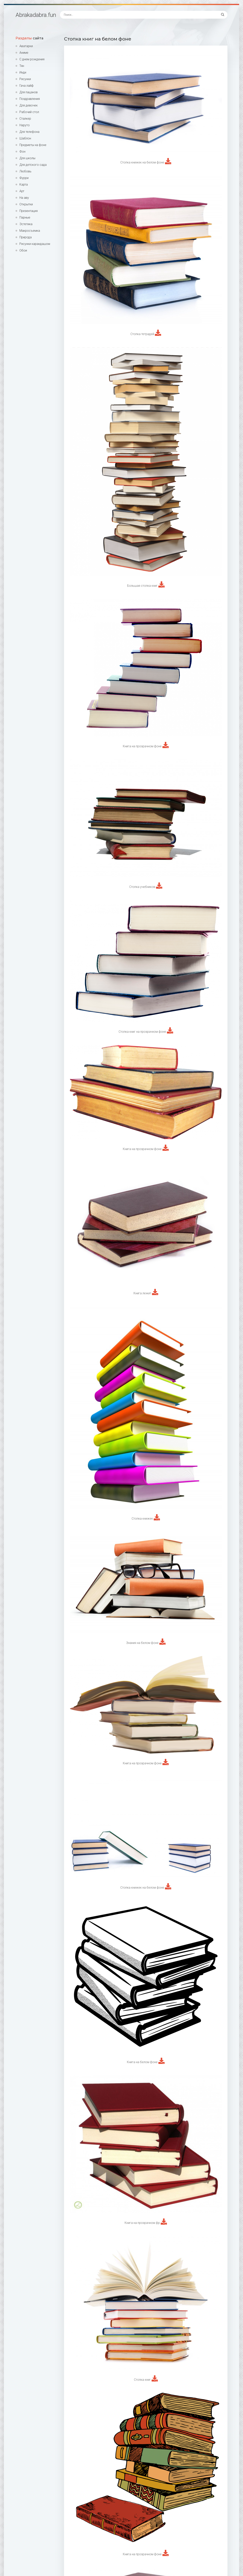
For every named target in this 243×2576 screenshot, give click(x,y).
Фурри (24, 178)
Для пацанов (28, 92)
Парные (24, 217)
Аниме (23, 52)
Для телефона (29, 132)
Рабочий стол (29, 112)
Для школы (27, 158)
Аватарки (26, 46)
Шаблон (25, 138)
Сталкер (25, 118)
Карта (23, 184)
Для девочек (28, 105)
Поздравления (29, 99)
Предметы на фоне (32, 145)
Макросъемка (29, 230)
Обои (23, 250)
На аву (24, 198)
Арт (21, 191)
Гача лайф (26, 85)
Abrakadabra (36, 14)
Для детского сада (33, 165)
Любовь (25, 171)
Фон (22, 151)
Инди (22, 72)
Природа (25, 237)
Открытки (26, 204)
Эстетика (25, 224)
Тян (21, 66)
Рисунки (25, 79)
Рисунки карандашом (34, 244)
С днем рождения (31, 59)
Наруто (24, 125)
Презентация (28, 211)
